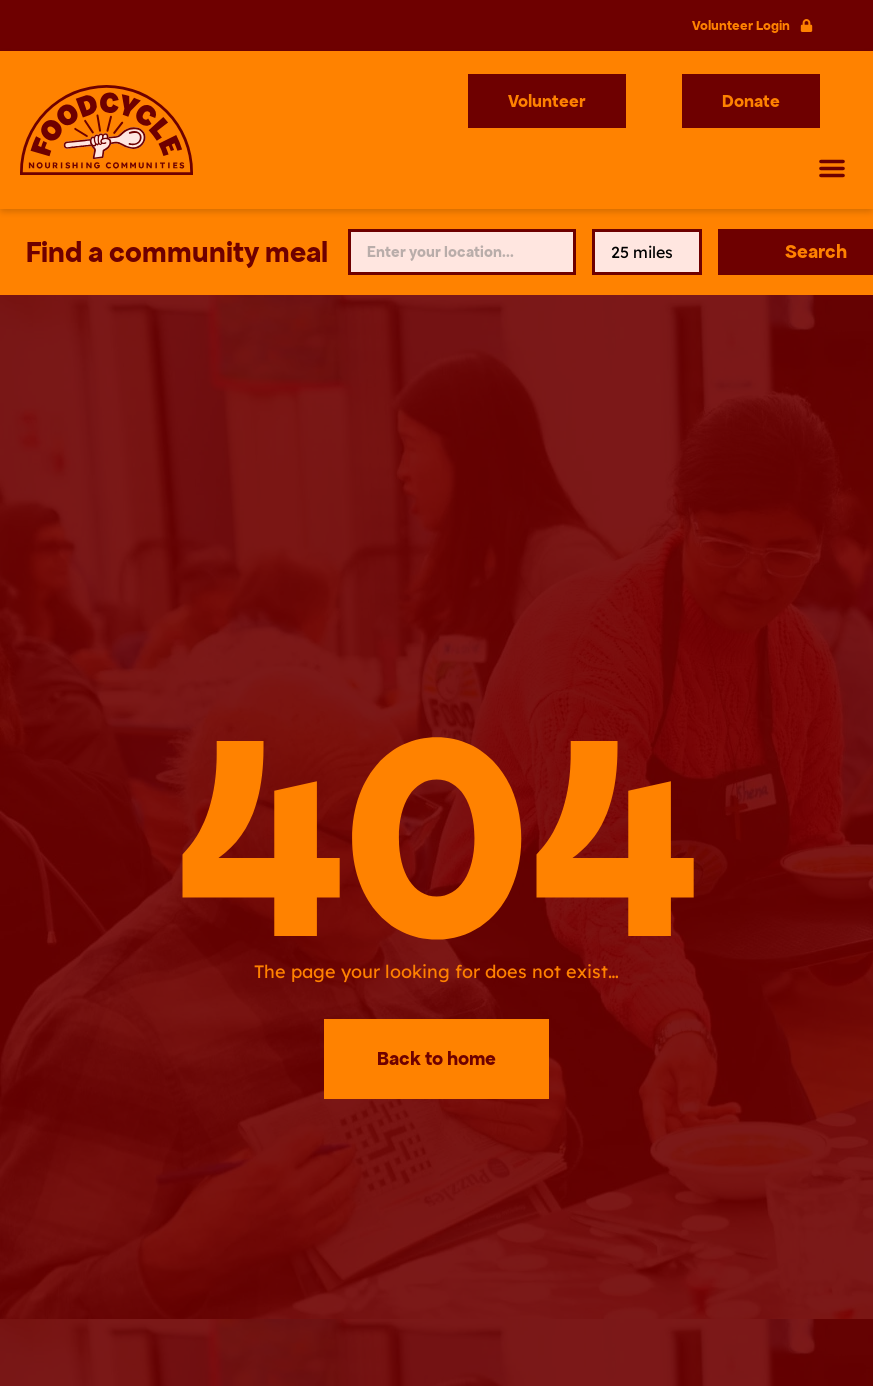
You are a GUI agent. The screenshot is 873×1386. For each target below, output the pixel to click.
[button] (832, 168)
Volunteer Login (741, 25)
